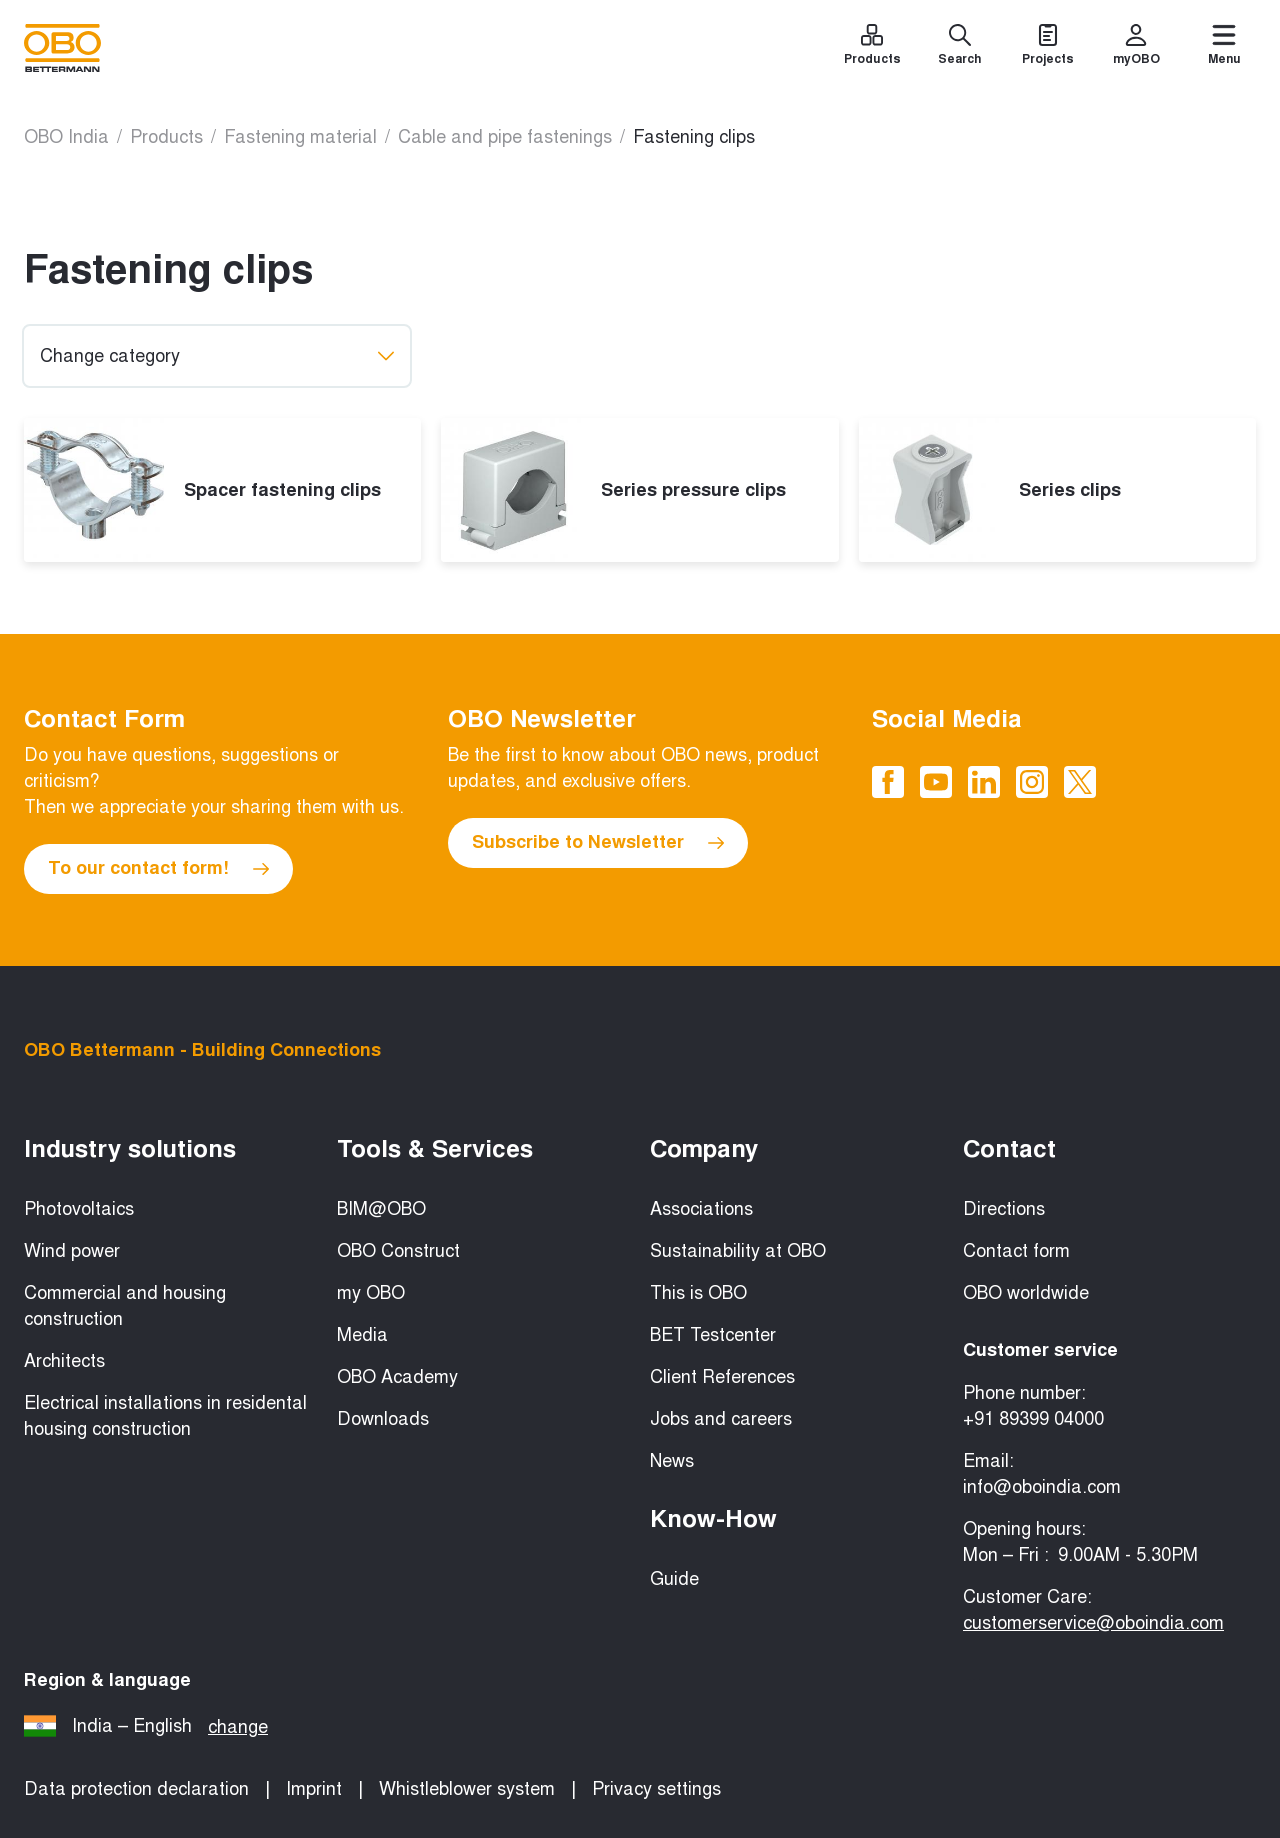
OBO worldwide (1026, 1293)
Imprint (314, 1789)
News (672, 1461)
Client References (722, 1377)
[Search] (960, 48)
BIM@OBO (381, 1209)
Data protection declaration (136, 1789)
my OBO (371, 1293)
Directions (1004, 1209)
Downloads (383, 1419)
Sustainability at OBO (738, 1251)
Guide (674, 1579)
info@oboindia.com (1042, 1487)
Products (166, 137)
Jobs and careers (721, 1419)
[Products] (872, 48)
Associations (701, 1209)
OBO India (66, 137)
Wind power (72, 1251)
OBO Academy (397, 1377)
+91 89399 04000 (1033, 1419)
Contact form (1016, 1251)
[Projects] (1048, 48)
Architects (64, 1361)
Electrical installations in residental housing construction (165, 1416)
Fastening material (300, 137)
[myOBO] (1136, 48)
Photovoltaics (79, 1209)
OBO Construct (398, 1251)
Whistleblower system (467, 1789)
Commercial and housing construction (125, 1306)
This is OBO (698, 1293)
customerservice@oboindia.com (1093, 1623)
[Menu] (1224, 48)
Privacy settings (656, 1789)
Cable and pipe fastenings (505, 137)
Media (362, 1335)
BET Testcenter (713, 1335)
